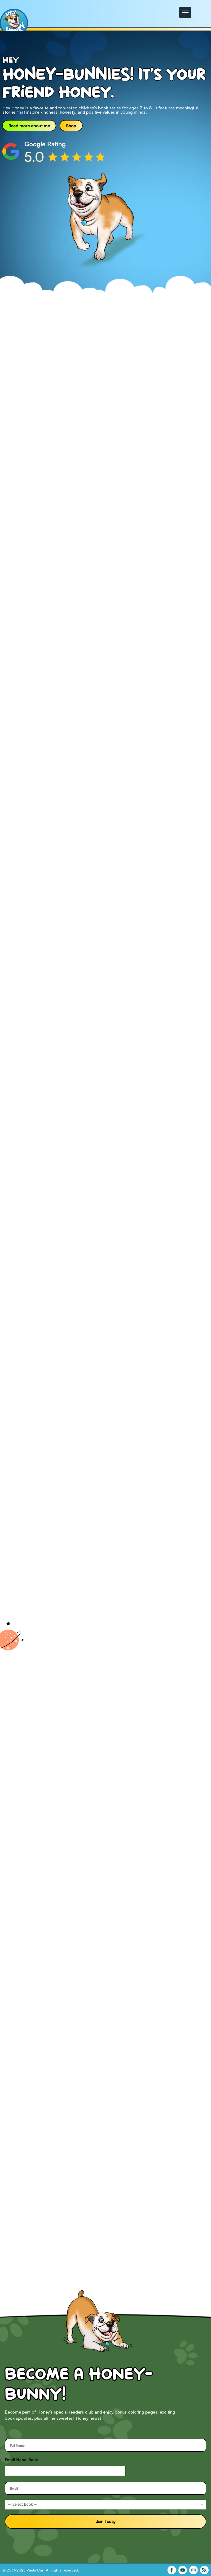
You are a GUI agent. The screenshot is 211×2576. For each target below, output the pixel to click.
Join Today (105, 2520)
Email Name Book (21, 2459)
